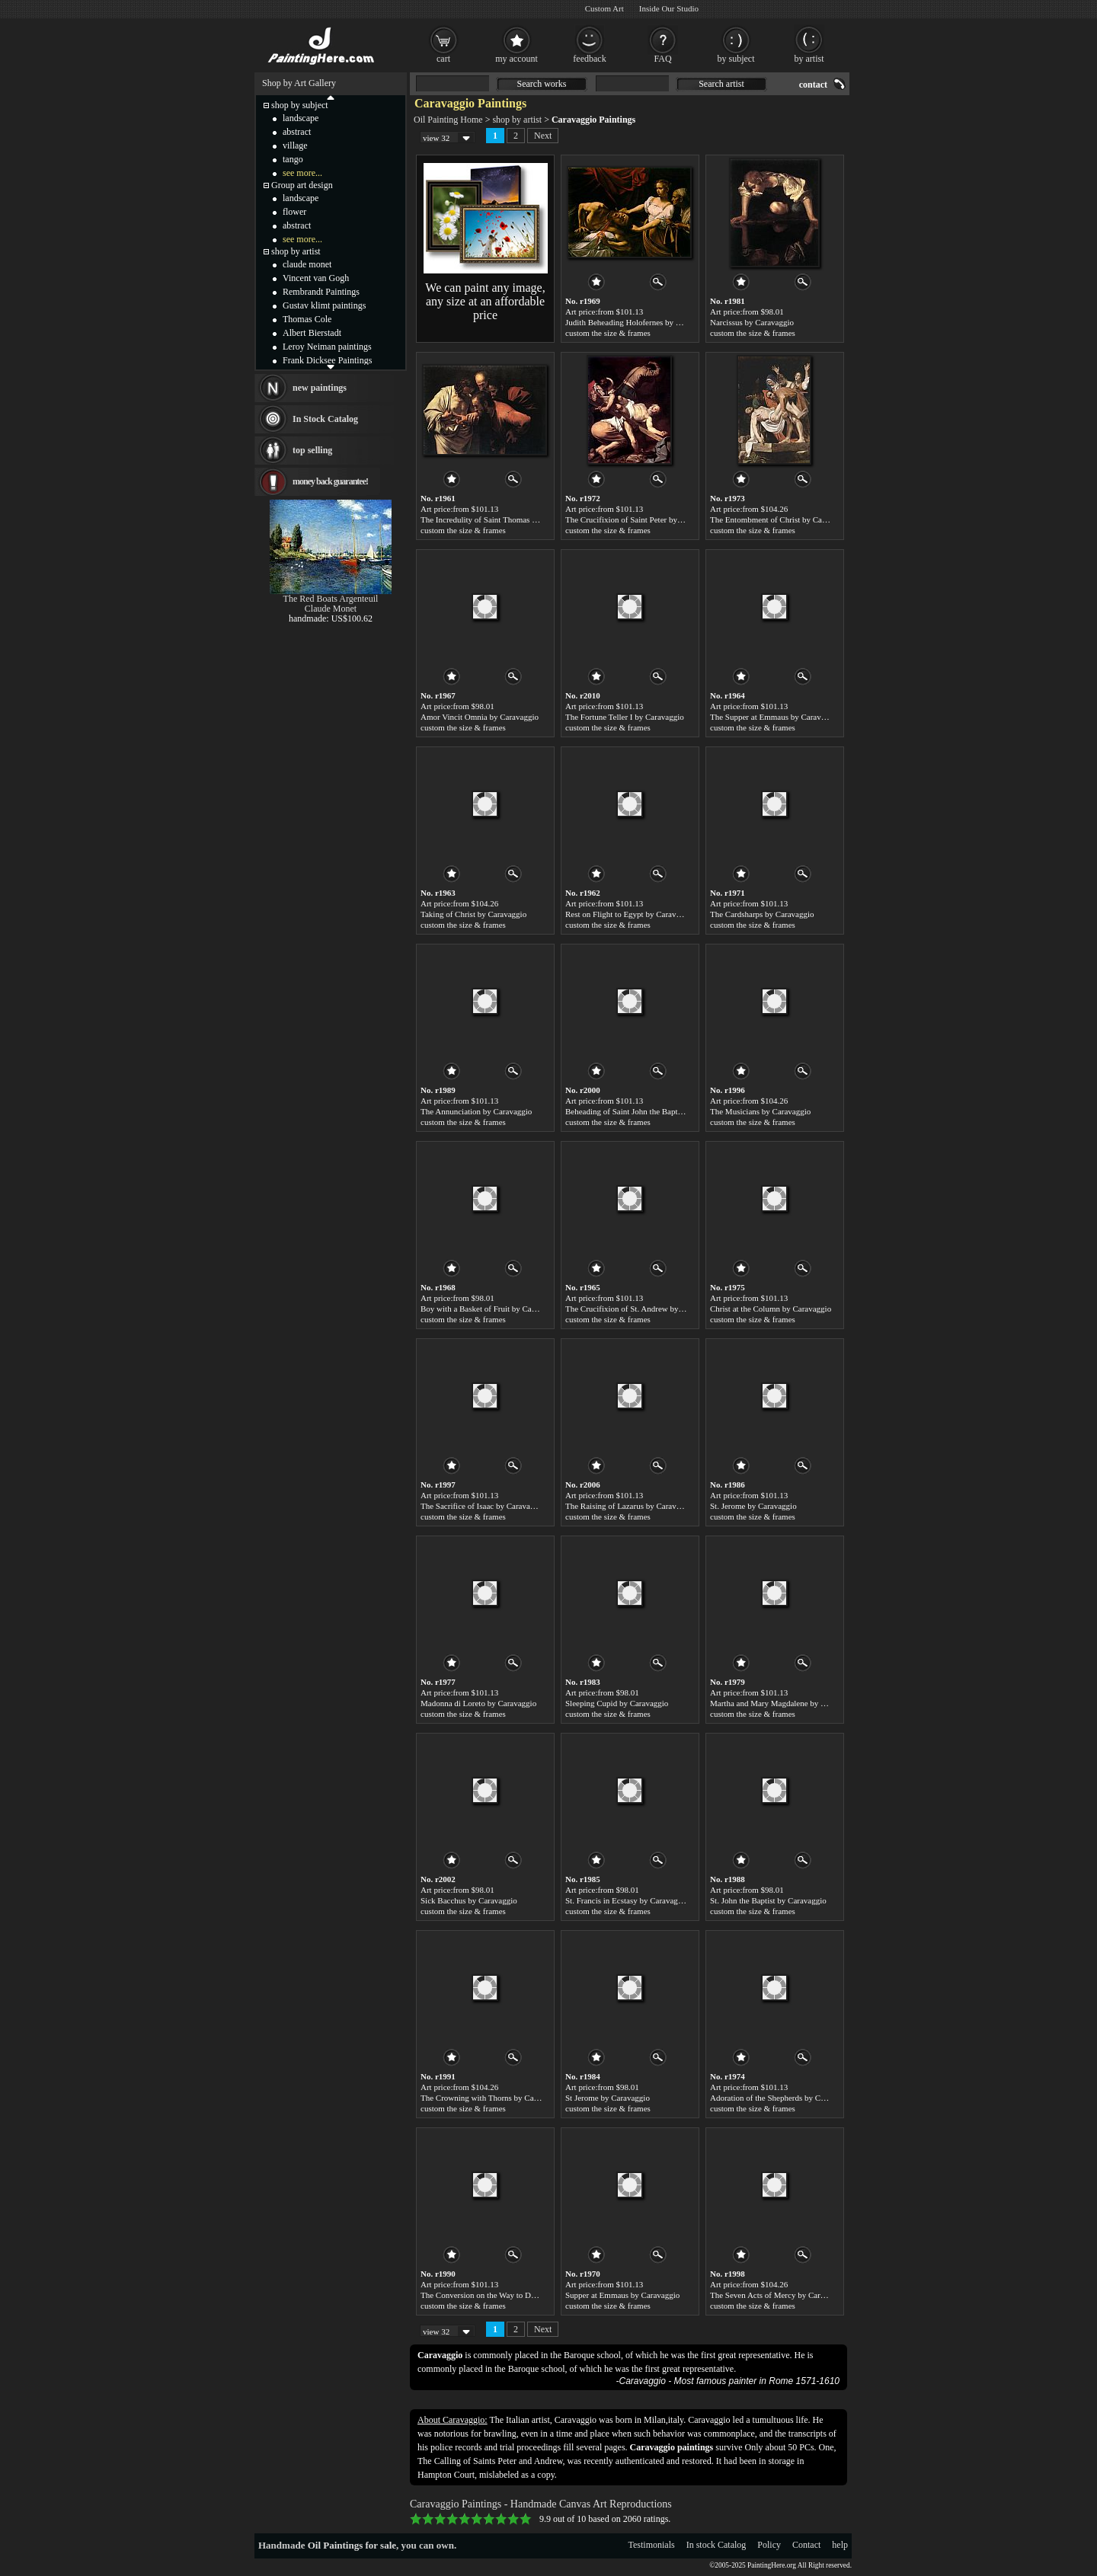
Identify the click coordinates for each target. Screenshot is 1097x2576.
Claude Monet (331, 608)
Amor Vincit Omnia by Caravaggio (480, 716)
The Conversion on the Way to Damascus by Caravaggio (515, 2295)
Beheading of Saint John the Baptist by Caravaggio (651, 1111)
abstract (297, 131)
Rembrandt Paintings (321, 291)
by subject (736, 58)
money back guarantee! (330, 481)
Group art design (302, 185)
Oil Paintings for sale (352, 2545)
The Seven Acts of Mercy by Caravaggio (778, 2295)
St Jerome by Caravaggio (607, 2097)
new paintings (320, 387)
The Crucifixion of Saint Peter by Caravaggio (641, 519)
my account (516, 58)
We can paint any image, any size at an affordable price (485, 301)
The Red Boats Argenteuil (331, 598)
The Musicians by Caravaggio (760, 1111)
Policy (769, 2544)
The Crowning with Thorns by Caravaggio (492, 2097)
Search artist (721, 83)
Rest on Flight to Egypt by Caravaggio (630, 914)
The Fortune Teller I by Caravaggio (624, 716)
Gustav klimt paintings (324, 305)
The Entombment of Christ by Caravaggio (780, 519)
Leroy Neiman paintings (327, 346)
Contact (806, 2544)
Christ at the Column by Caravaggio (770, 1308)
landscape (300, 118)
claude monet (307, 264)
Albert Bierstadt (312, 333)
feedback (589, 58)
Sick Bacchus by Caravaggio (469, 1900)
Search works (542, 83)
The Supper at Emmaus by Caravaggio (775, 716)
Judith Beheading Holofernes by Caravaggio (640, 322)
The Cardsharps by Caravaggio (762, 914)
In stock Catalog (716, 2544)
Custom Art (604, 8)
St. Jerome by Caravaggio (753, 1505)
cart (443, 58)
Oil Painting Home (448, 119)
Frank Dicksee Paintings (327, 360)
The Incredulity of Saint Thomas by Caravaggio (501, 519)
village (295, 145)
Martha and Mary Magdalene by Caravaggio (784, 1703)
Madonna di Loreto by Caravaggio (478, 1703)
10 (526, 2519)
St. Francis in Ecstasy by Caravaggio (627, 1900)
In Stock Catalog (325, 419)
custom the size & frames (608, 332)
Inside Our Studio (669, 8)
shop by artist (517, 119)
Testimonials (651, 2544)
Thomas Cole (307, 319)
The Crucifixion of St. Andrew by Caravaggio (642, 1308)
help (840, 2544)
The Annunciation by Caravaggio (476, 1111)
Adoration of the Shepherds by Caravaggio (781, 2097)
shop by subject (299, 105)
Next (543, 135)
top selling (312, 450)
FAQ (662, 58)
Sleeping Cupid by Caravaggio (616, 1703)
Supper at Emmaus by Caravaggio (622, 2295)
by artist (809, 58)
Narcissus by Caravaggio (752, 322)
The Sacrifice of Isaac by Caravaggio (483, 1505)
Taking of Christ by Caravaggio (473, 914)
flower (294, 211)
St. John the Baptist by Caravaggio (768, 1900)
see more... (302, 173)
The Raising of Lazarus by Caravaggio (630, 1505)
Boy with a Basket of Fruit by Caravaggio (491, 1308)
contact (813, 84)
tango (293, 159)
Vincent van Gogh (316, 278)
